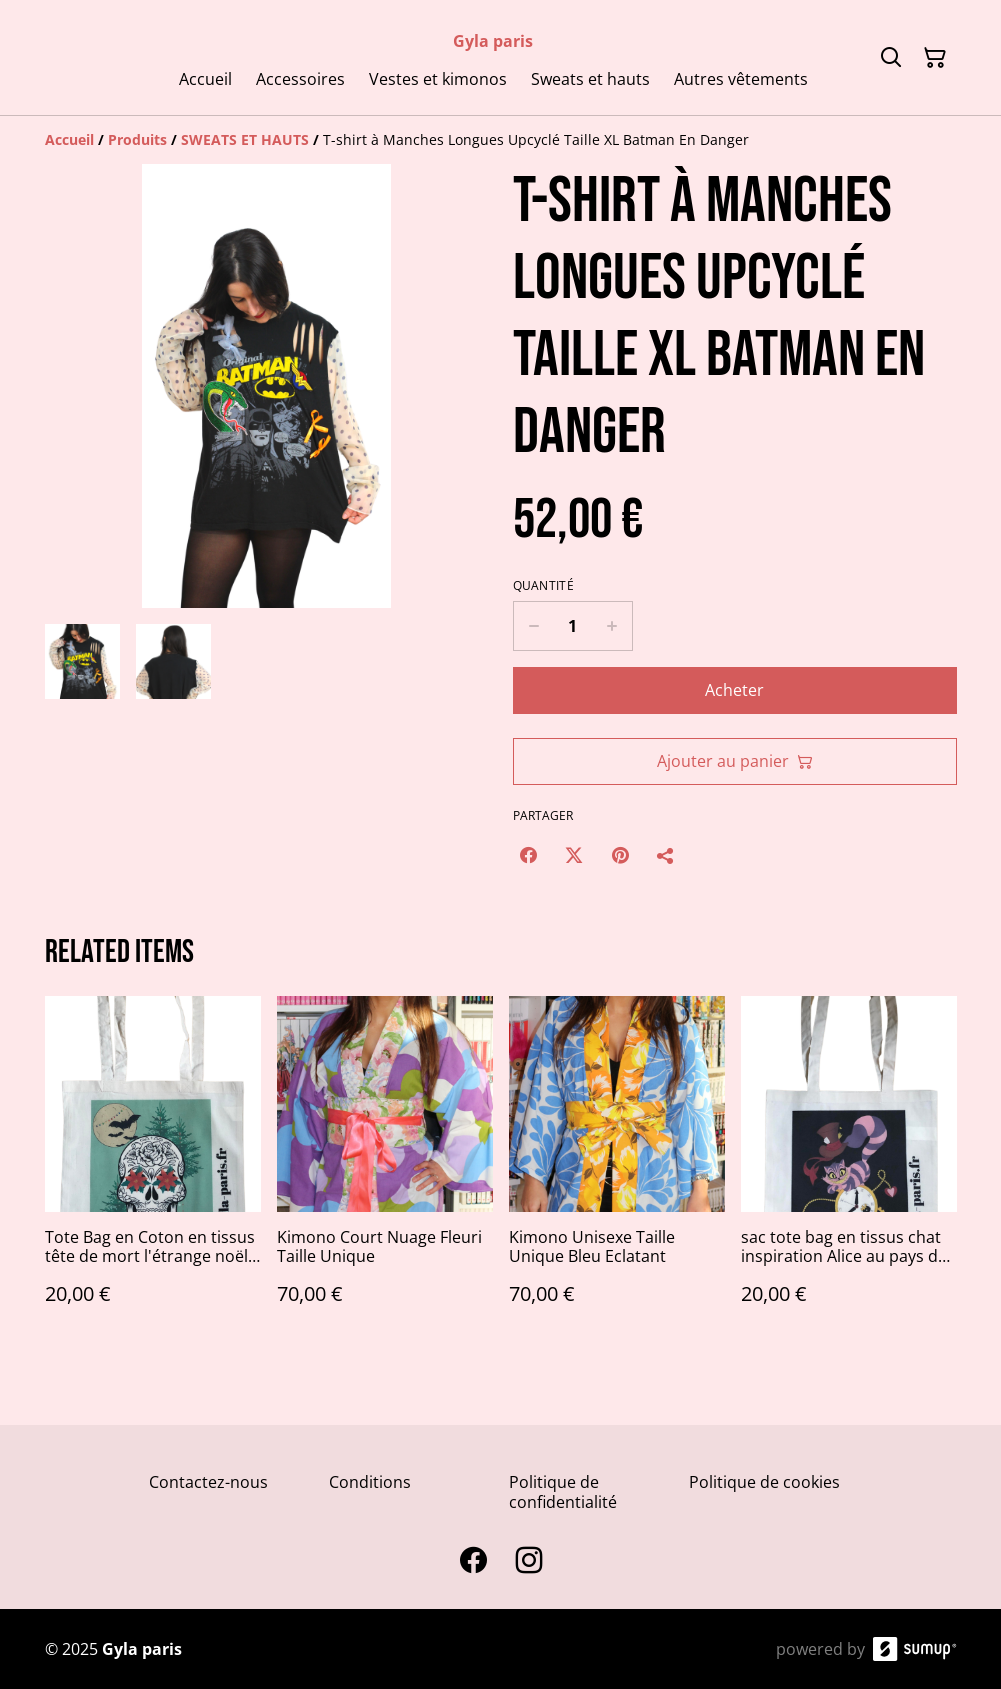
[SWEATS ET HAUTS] (245, 139)
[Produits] (137, 139)
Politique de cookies (764, 1482)
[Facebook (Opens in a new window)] (528, 855)
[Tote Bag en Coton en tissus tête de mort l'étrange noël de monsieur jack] (153, 1170)
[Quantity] (573, 626)
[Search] (891, 58)
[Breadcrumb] (501, 140)
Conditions (370, 1482)
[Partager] (666, 855)
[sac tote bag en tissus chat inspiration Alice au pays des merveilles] (849, 1170)
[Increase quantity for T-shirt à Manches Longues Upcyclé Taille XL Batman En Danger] (612, 626)
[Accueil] (69, 139)
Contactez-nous (208, 1482)
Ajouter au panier (735, 761)
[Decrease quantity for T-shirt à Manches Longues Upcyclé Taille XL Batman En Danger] (533, 626)
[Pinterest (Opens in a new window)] (620, 855)
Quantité (543, 586)
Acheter (734, 690)
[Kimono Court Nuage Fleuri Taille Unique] (385, 1170)
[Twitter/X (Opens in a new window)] (574, 855)
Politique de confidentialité (563, 1491)
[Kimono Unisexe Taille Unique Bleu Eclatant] (617, 1170)
